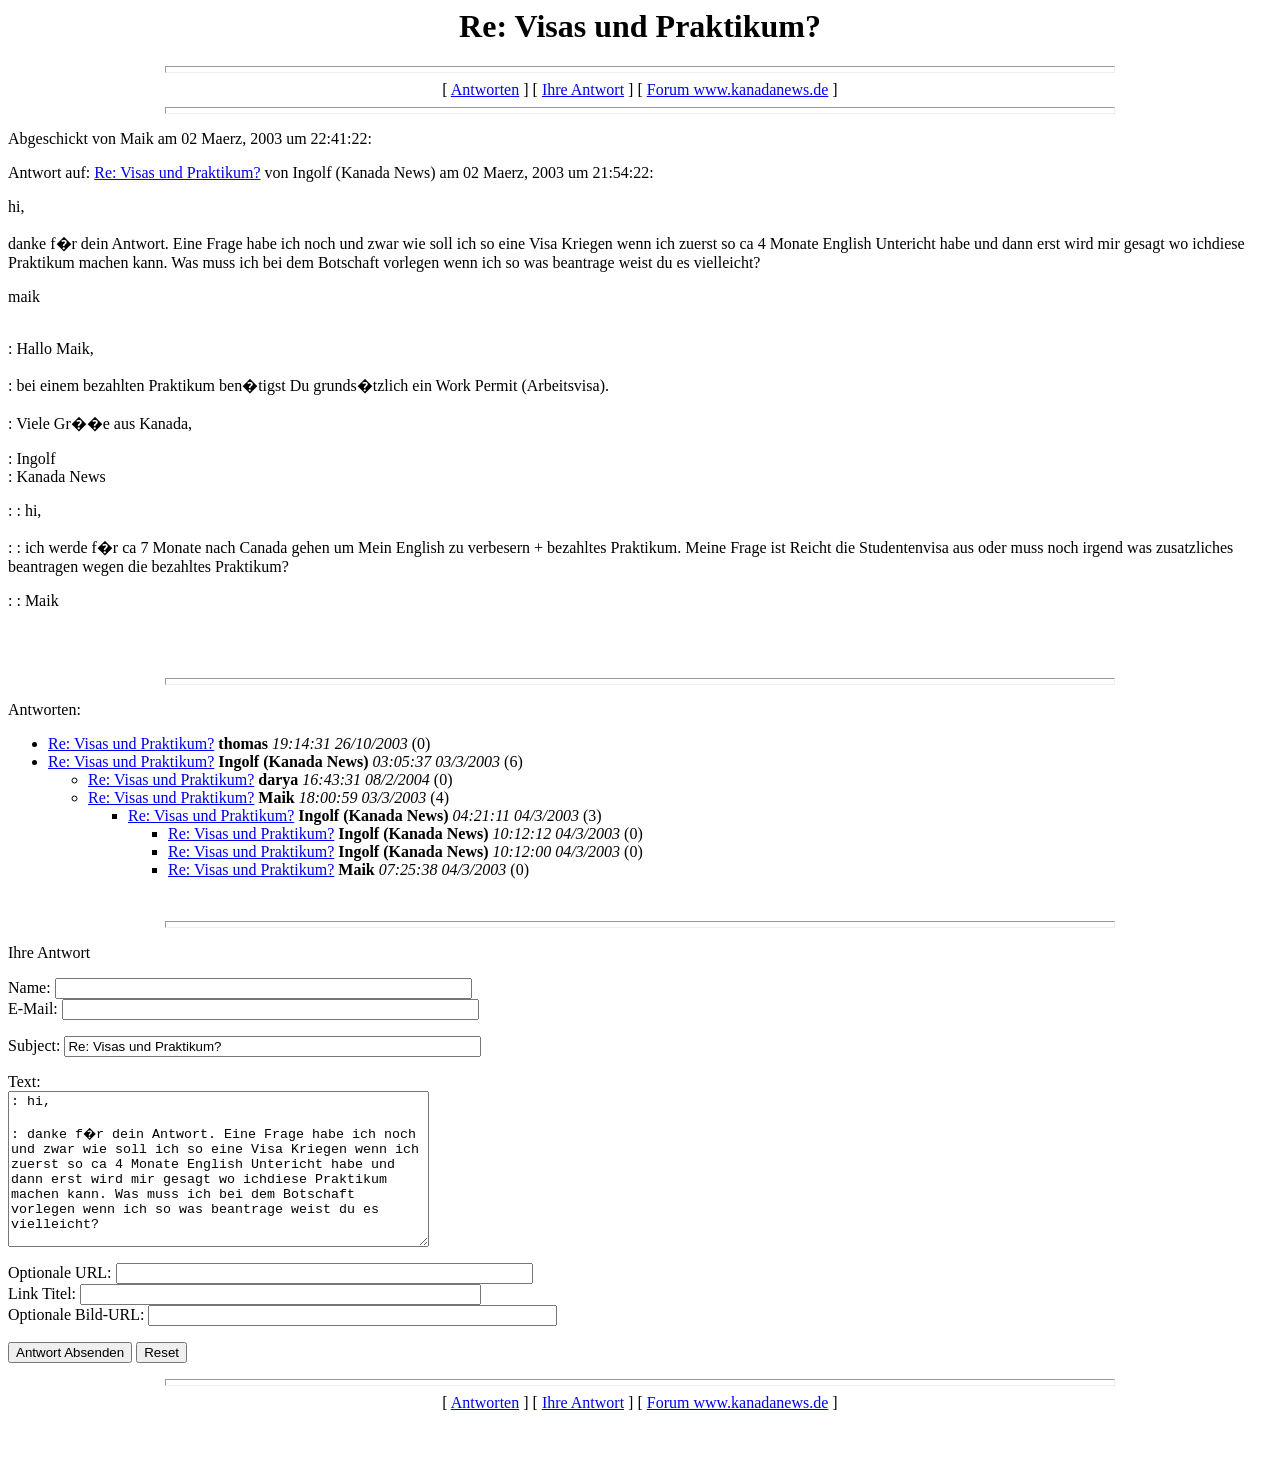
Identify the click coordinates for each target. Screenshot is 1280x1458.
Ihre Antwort (583, 89)
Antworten (485, 89)
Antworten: (44, 709)
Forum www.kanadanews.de (738, 89)
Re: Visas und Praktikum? (177, 172)
